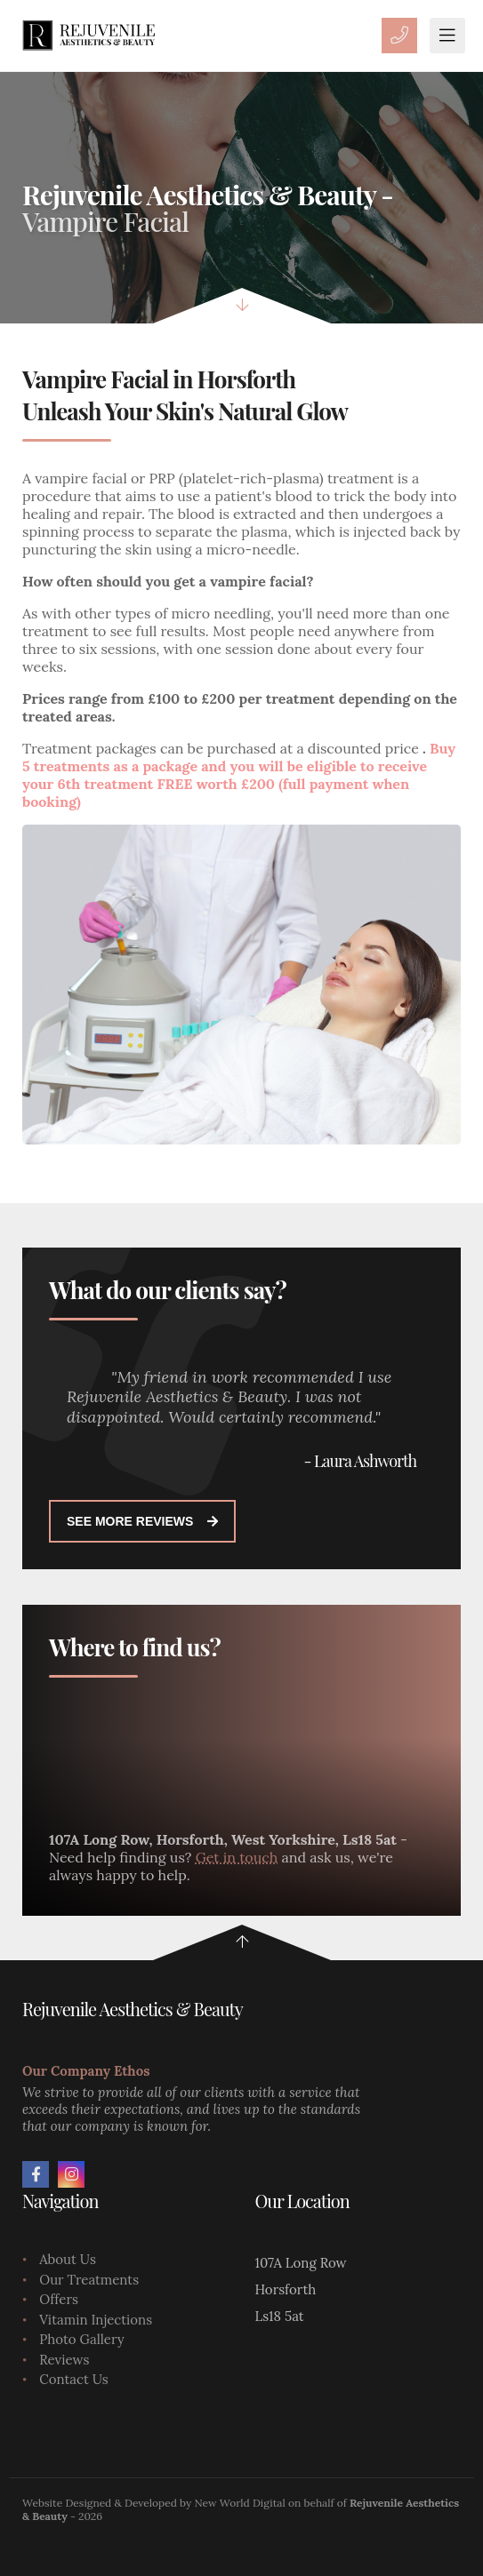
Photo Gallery (81, 2339)
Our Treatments (89, 2279)
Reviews (64, 2359)
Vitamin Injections (95, 2319)
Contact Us (74, 2379)
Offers (58, 2299)
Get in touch (237, 1857)
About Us (67, 2259)
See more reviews (142, 1521)
